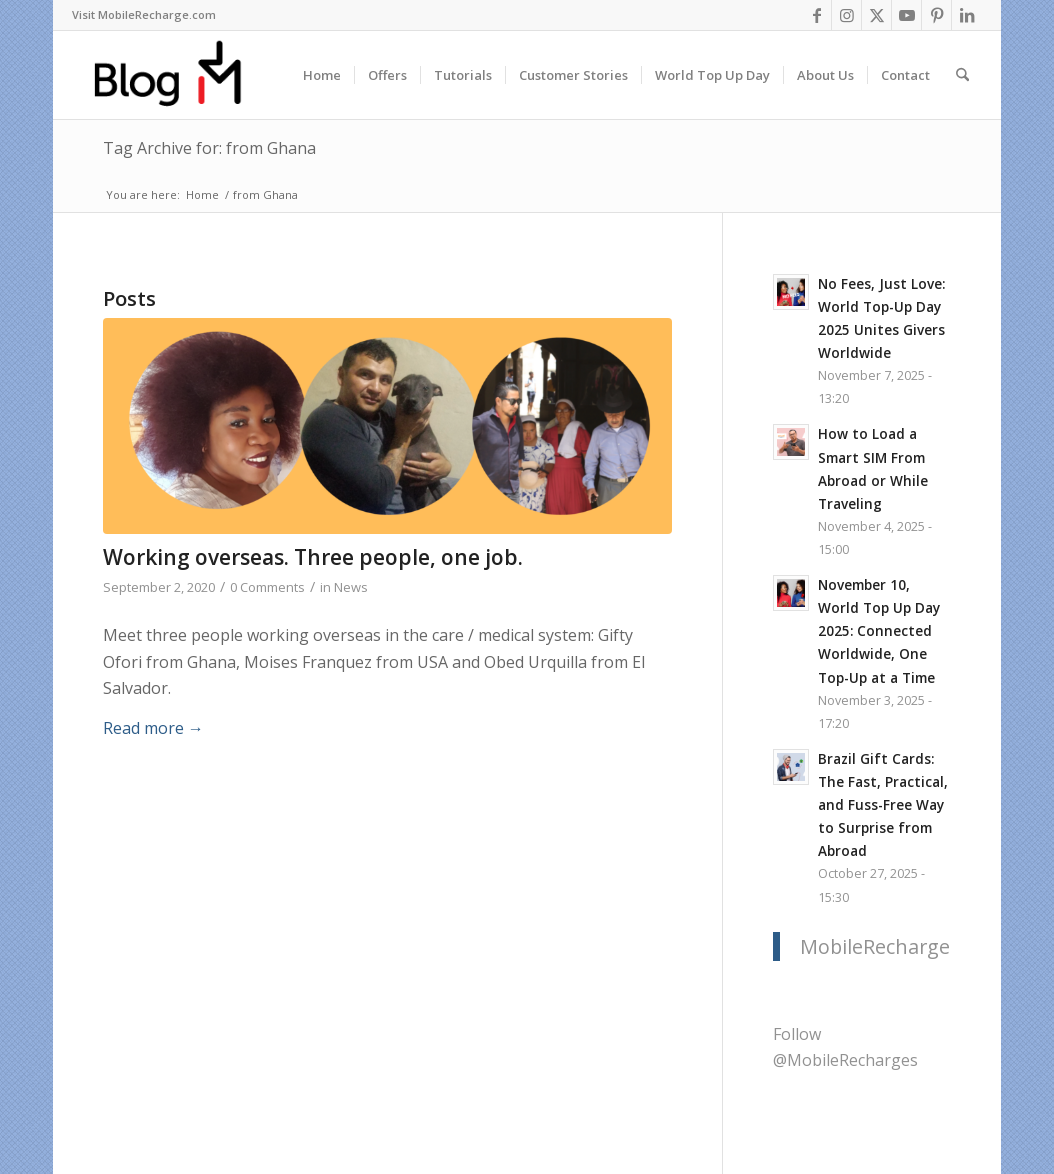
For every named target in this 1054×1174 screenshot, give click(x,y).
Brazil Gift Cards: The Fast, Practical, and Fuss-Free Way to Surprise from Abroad (883, 804)
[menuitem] (144, 15)
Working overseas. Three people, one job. (313, 557)
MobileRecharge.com (897, 946)
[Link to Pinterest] (936, 15)
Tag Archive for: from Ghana (209, 148)
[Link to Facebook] (816, 15)
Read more (153, 728)
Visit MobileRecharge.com (144, 14)
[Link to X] (876, 15)
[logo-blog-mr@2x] (179, 75)
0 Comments (267, 587)
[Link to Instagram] (846, 15)
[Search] (962, 75)
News (351, 587)
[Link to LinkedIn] (967, 15)
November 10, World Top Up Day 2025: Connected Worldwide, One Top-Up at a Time (879, 630)
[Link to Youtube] (906, 15)
